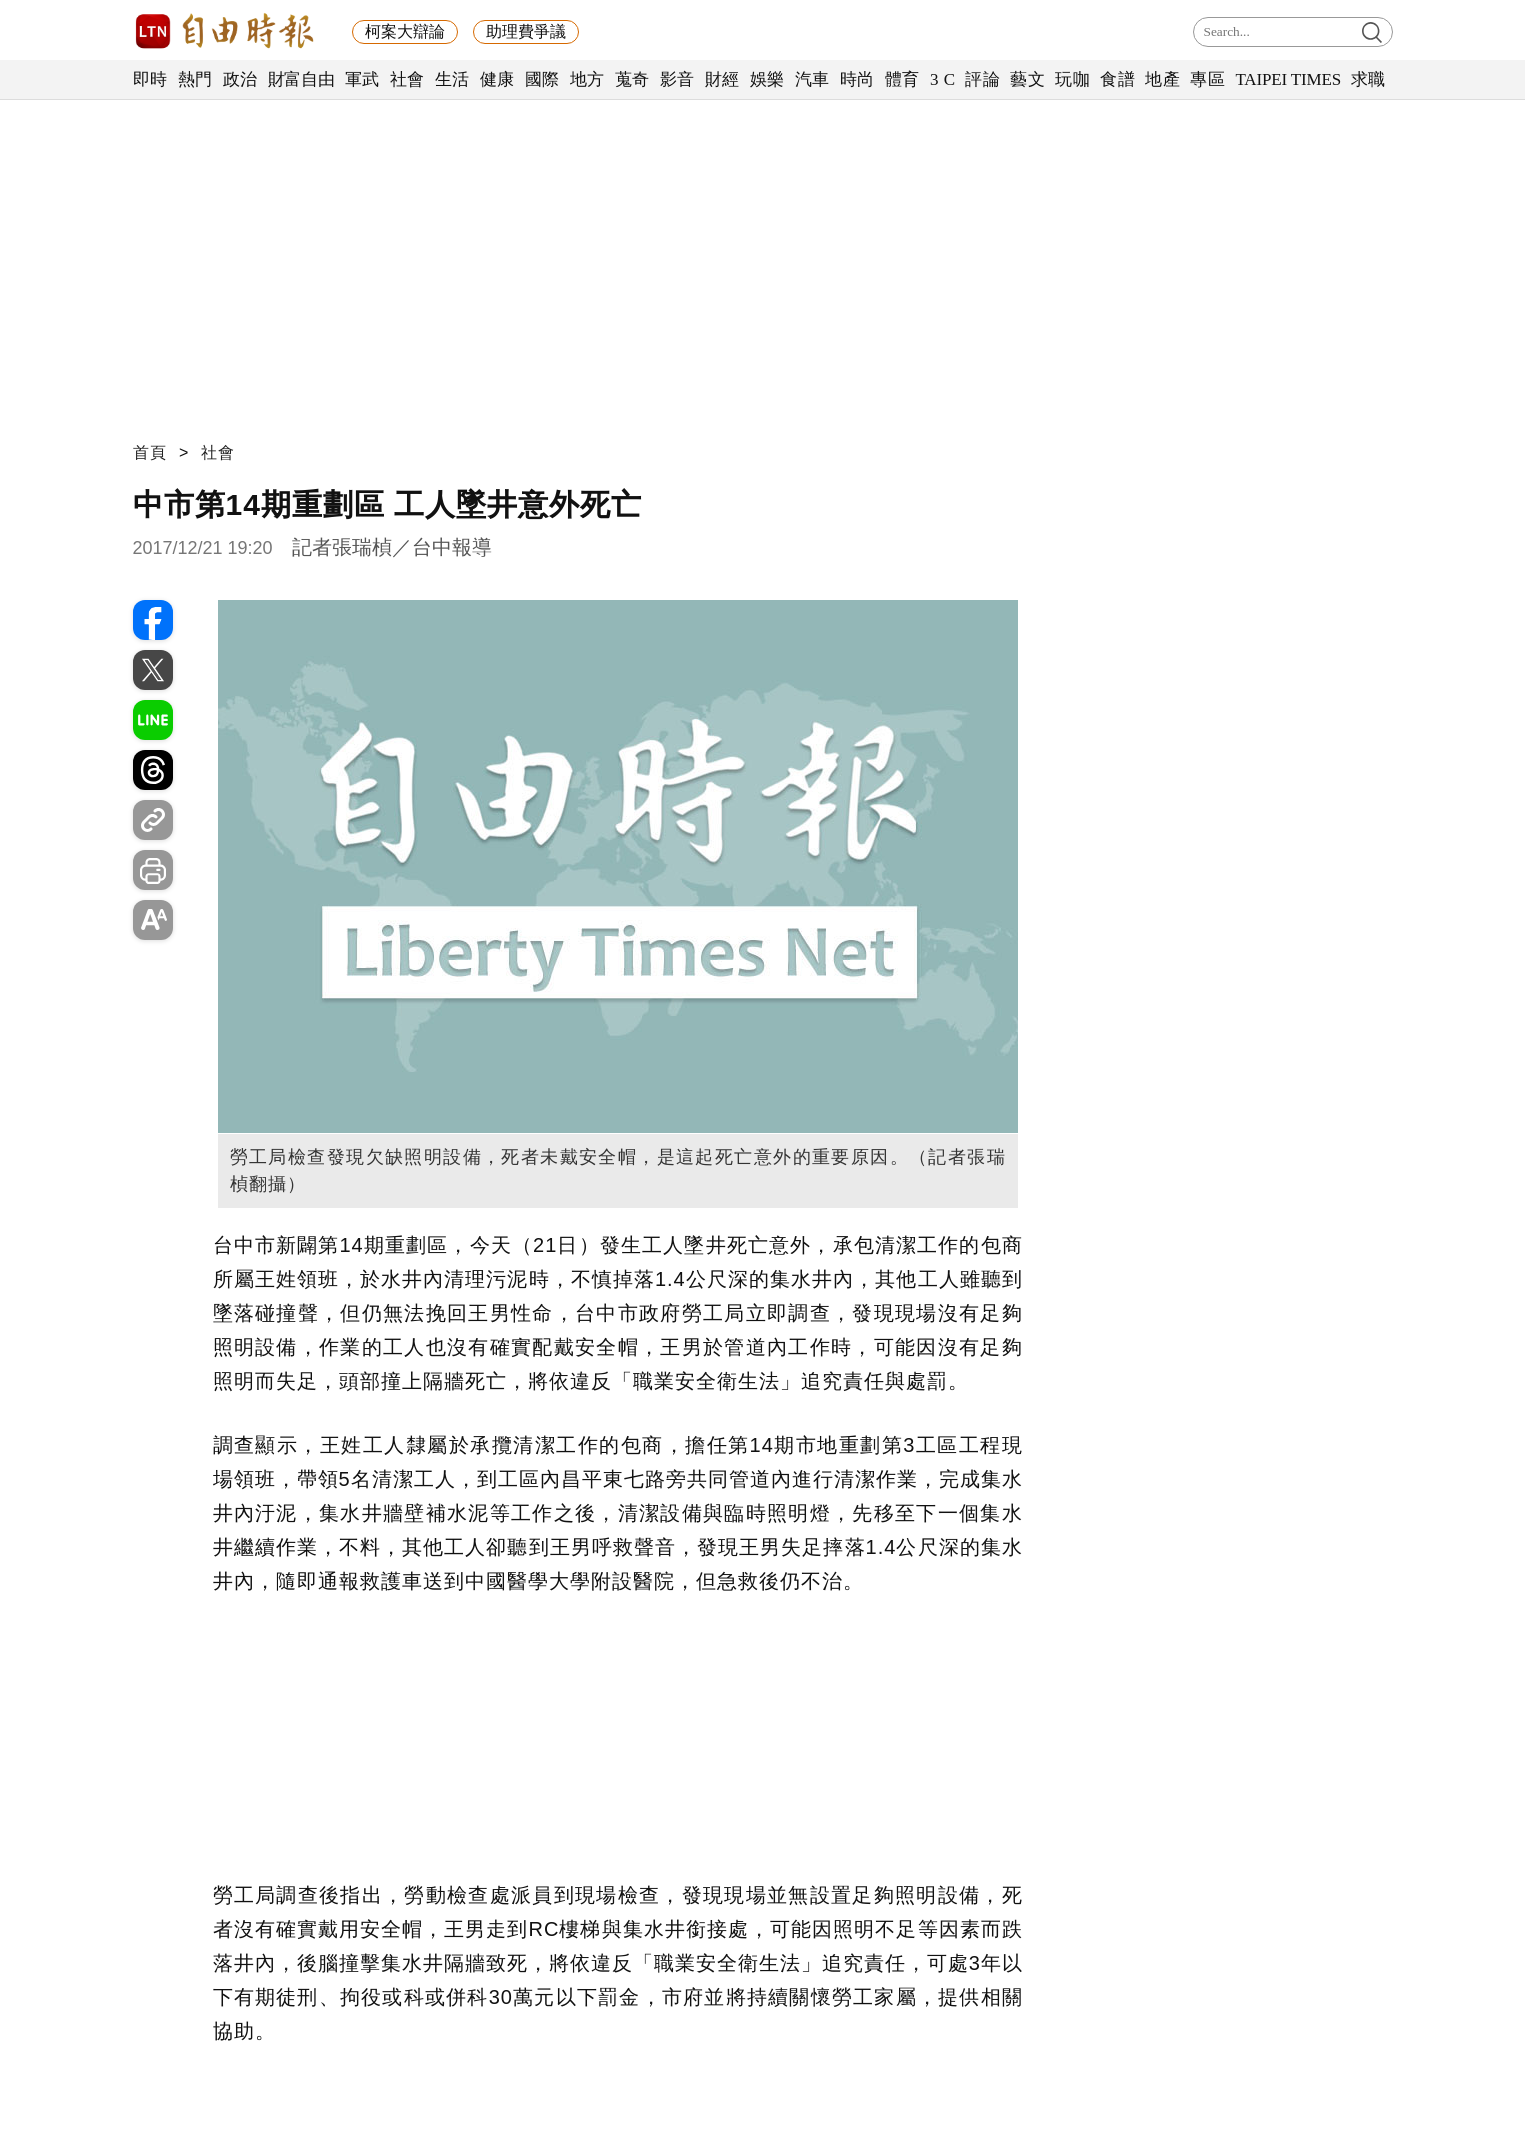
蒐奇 (632, 79)
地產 (1162, 79)
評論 (982, 79)
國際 (542, 79)
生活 (452, 79)
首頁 (150, 452)
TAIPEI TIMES (1287, 79)
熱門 (195, 79)
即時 (150, 79)
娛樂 (767, 79)
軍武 (362, 79)
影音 (677, 79)
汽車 (812, 79)
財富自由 (301, 79)
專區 (1207, 79)
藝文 (1027, 79)
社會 (407, 79)
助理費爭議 (526, 31)
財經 (722, 79)
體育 (902, 79)
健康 (497, 79)
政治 (240, 79)
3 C (943, 79)
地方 (587, 79)
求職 (1368, 79)
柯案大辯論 (405, 31)
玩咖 (1072, 79)
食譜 (1117, 79)
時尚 (857, 79)
